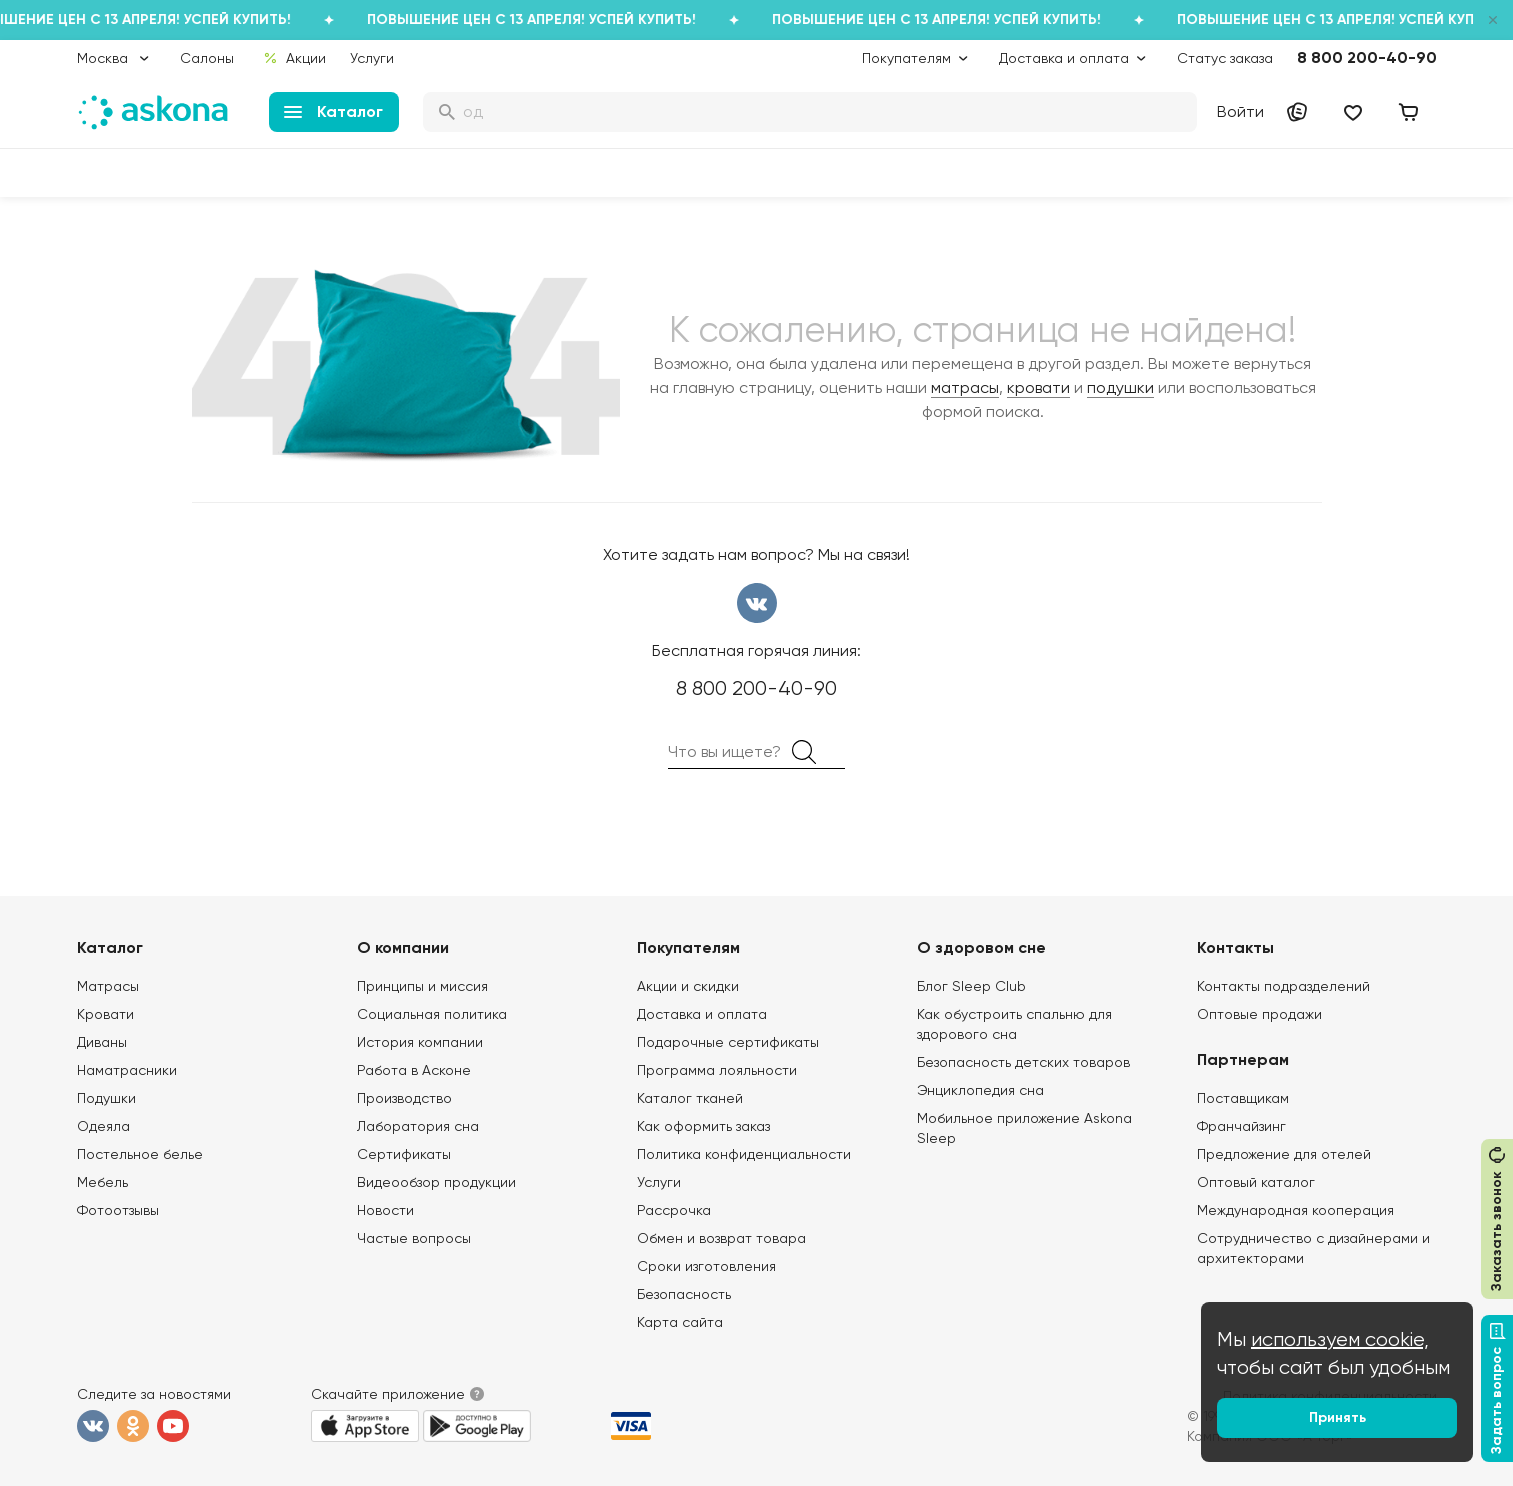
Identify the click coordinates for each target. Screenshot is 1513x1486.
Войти (1240, 111)
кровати (1038, 387)
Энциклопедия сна (980, 1090)
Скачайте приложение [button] (388, 1394)
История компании (420, 1042)
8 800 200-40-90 (1367, 57)
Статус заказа (1225, 58)
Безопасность (684, 1294)
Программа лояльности (717, 1070)
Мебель (102, 1182)
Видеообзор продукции (436, 1182)
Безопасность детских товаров (1023, 1062)
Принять (1337, 1417)
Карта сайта (680, 1322)
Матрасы (108, 986)
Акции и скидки (688, 986)
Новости (385, 1210)
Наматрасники (127, 1070)
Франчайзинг (1241, 1126)
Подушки (106, 1098)
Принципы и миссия (422, 986)
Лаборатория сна (418, 1126)
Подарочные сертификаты (728, 1042)
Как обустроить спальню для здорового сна (1014, 1024)
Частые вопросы (414, 1238)
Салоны (207, 58)
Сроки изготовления (706, 1266)
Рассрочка (674, 1210)
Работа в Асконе (414, 1070)
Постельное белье (140, 1154)
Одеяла (103, 1126)
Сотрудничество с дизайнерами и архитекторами (1313, 1248)
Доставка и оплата (702, 1014)
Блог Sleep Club (971, 986)
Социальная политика (432, 1014)
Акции (293, 58)
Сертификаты (404, 1154)
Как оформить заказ (703, 1126)
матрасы (965, 387)
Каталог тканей (690, 1098)
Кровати (105, 1014)
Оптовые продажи (1259, 1014)
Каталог (333, 111)
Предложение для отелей (1284, 1154)
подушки (1120, 387)
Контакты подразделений (1283, 986)
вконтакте (757, 603)
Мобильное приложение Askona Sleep (1024, 1128)
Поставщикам (1243, 1098)
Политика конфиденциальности (744, 1154)
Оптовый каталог (1256, 1182)
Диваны (102, 1042)
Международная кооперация (1295, 1210)
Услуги (372, 58)
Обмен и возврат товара (721, 1238)
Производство (404, 1098)
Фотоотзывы (118, 1210)
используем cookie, (1340, 1339)
